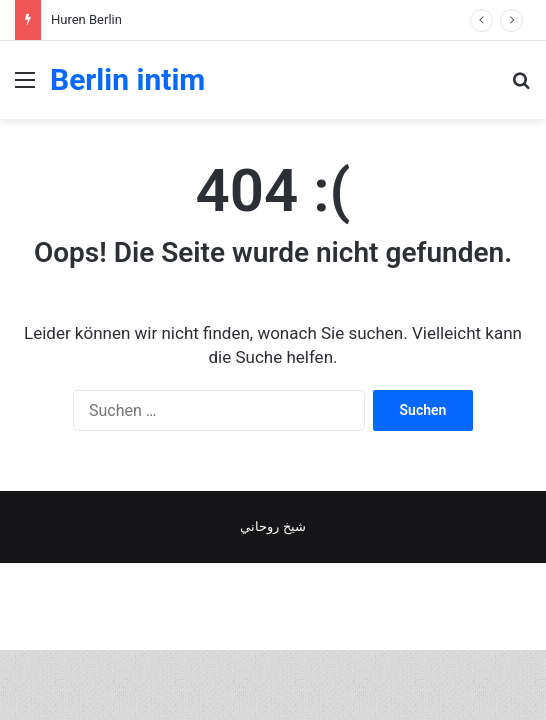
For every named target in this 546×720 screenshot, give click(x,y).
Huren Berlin (86, 19)
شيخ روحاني (272, 526)
